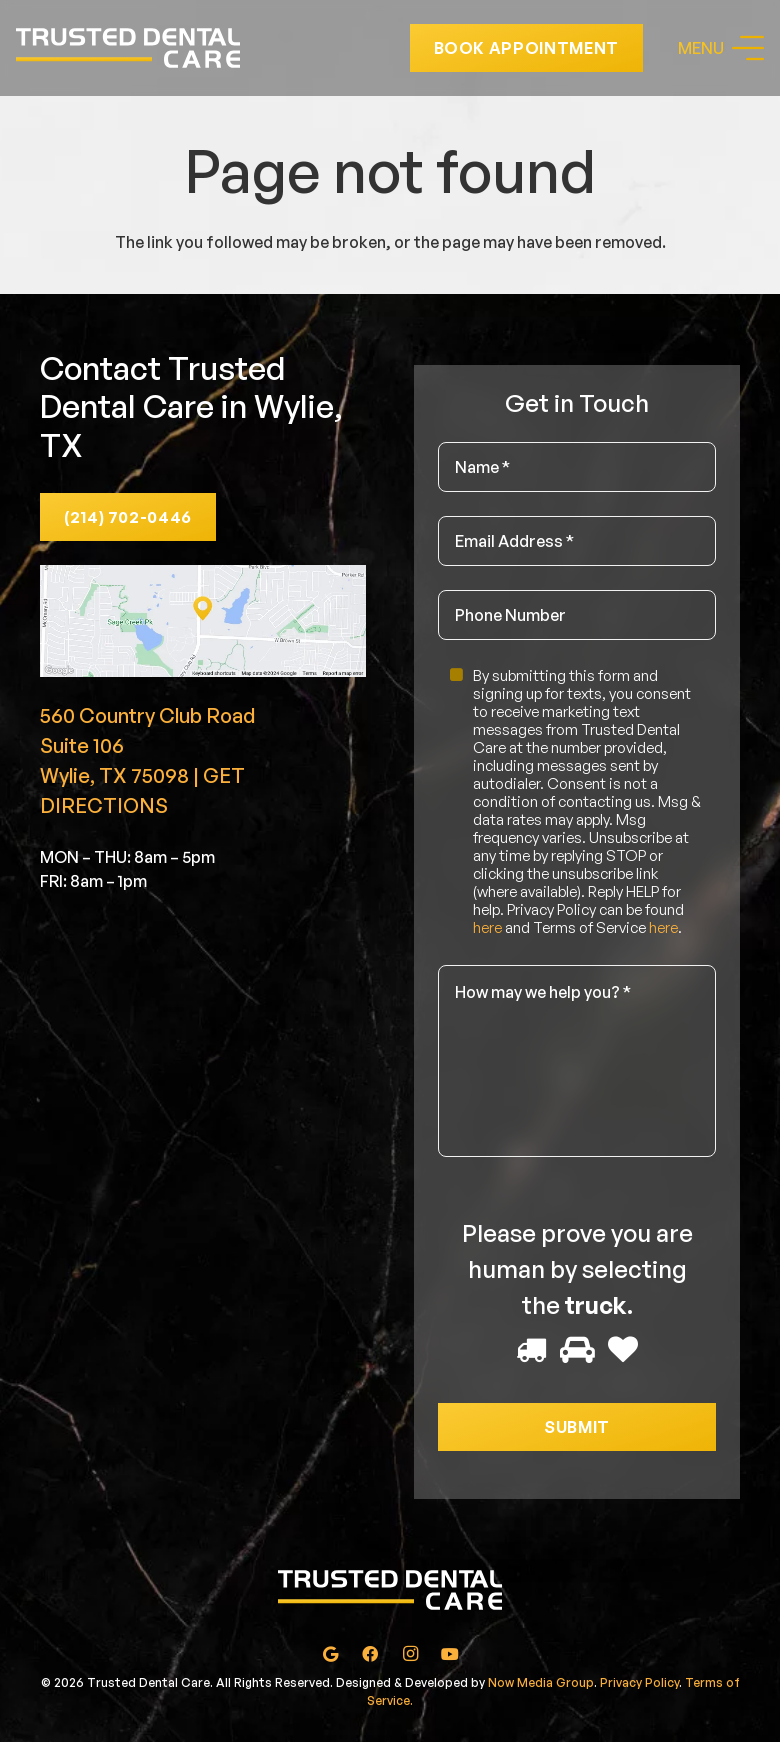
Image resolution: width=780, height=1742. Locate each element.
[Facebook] (370, 1654)
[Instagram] (410, 1654)
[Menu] (721, 48)
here (487, 927)
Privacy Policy (639, 1682)
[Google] (330, 1654)
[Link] (128, 48)
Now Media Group (541, 1682)
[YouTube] (450, 1654)
